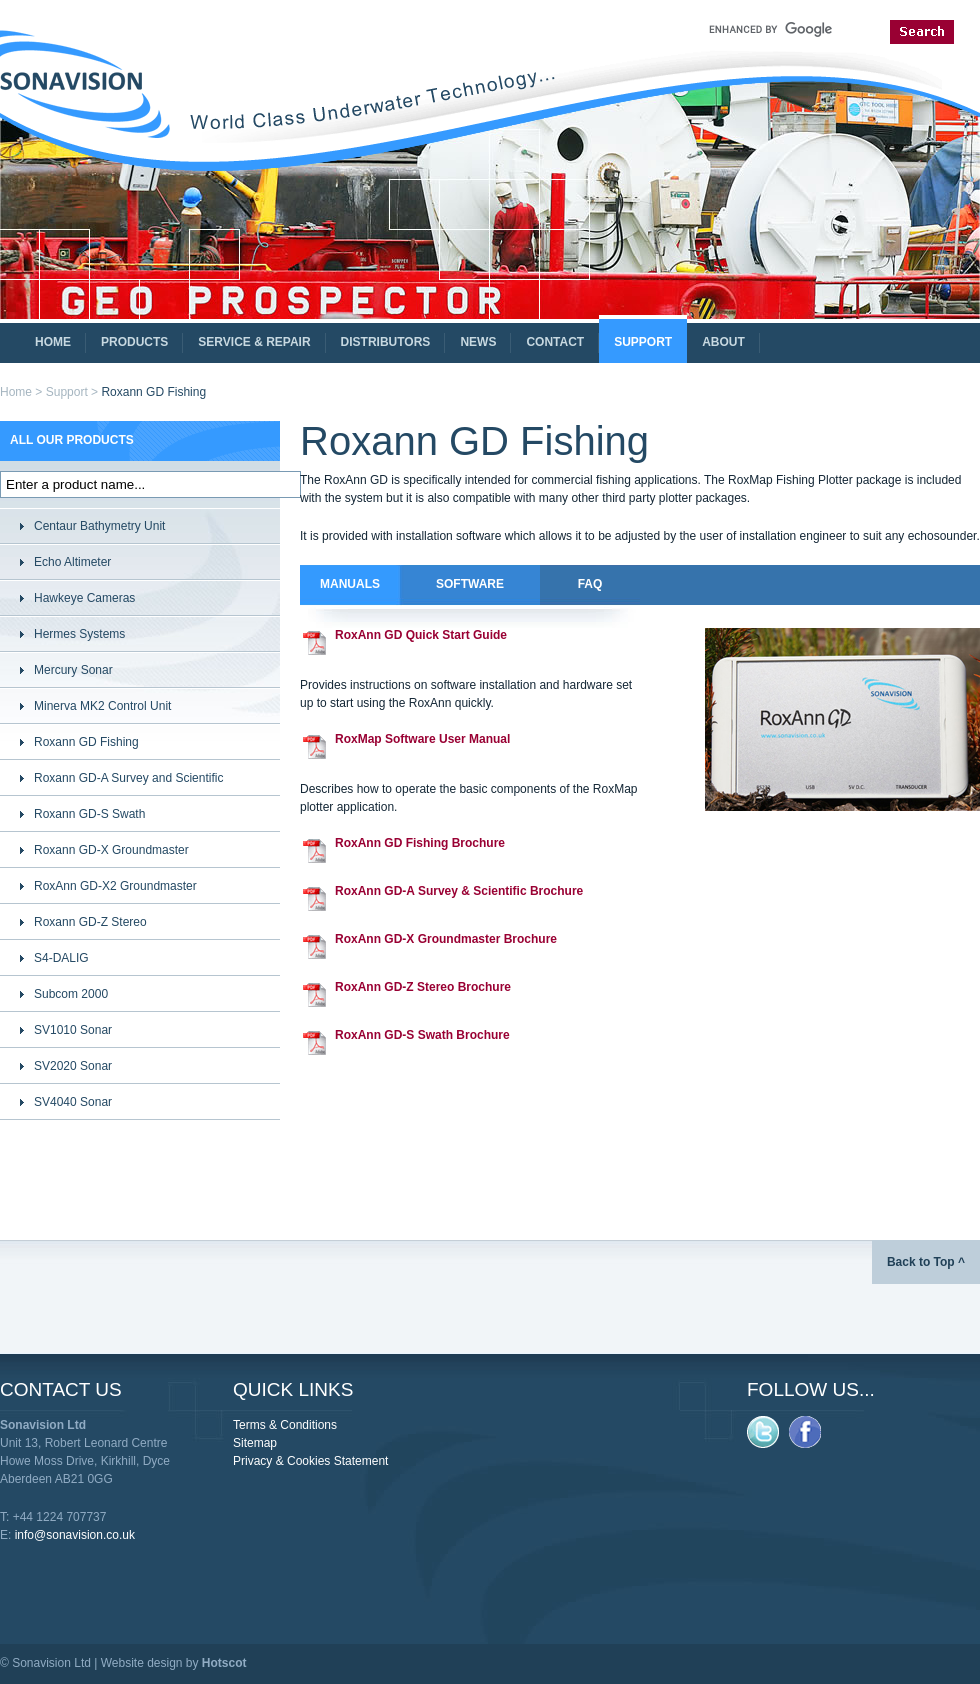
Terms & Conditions (285, 1425)
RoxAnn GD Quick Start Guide (421, 635)
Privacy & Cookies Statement (310, 1461)
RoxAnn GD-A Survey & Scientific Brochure (459, 891)
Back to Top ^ (926, 1262)
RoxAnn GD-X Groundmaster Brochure (446, 939)
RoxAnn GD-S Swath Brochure (422, 1035)
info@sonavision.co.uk (75, 1535)
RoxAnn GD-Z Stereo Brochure (423, 987)
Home (16, 392)
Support (67, 392)
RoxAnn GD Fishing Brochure (420, 843)
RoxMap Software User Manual (422, 739)
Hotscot (224, 1663)
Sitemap (255, 1443)
